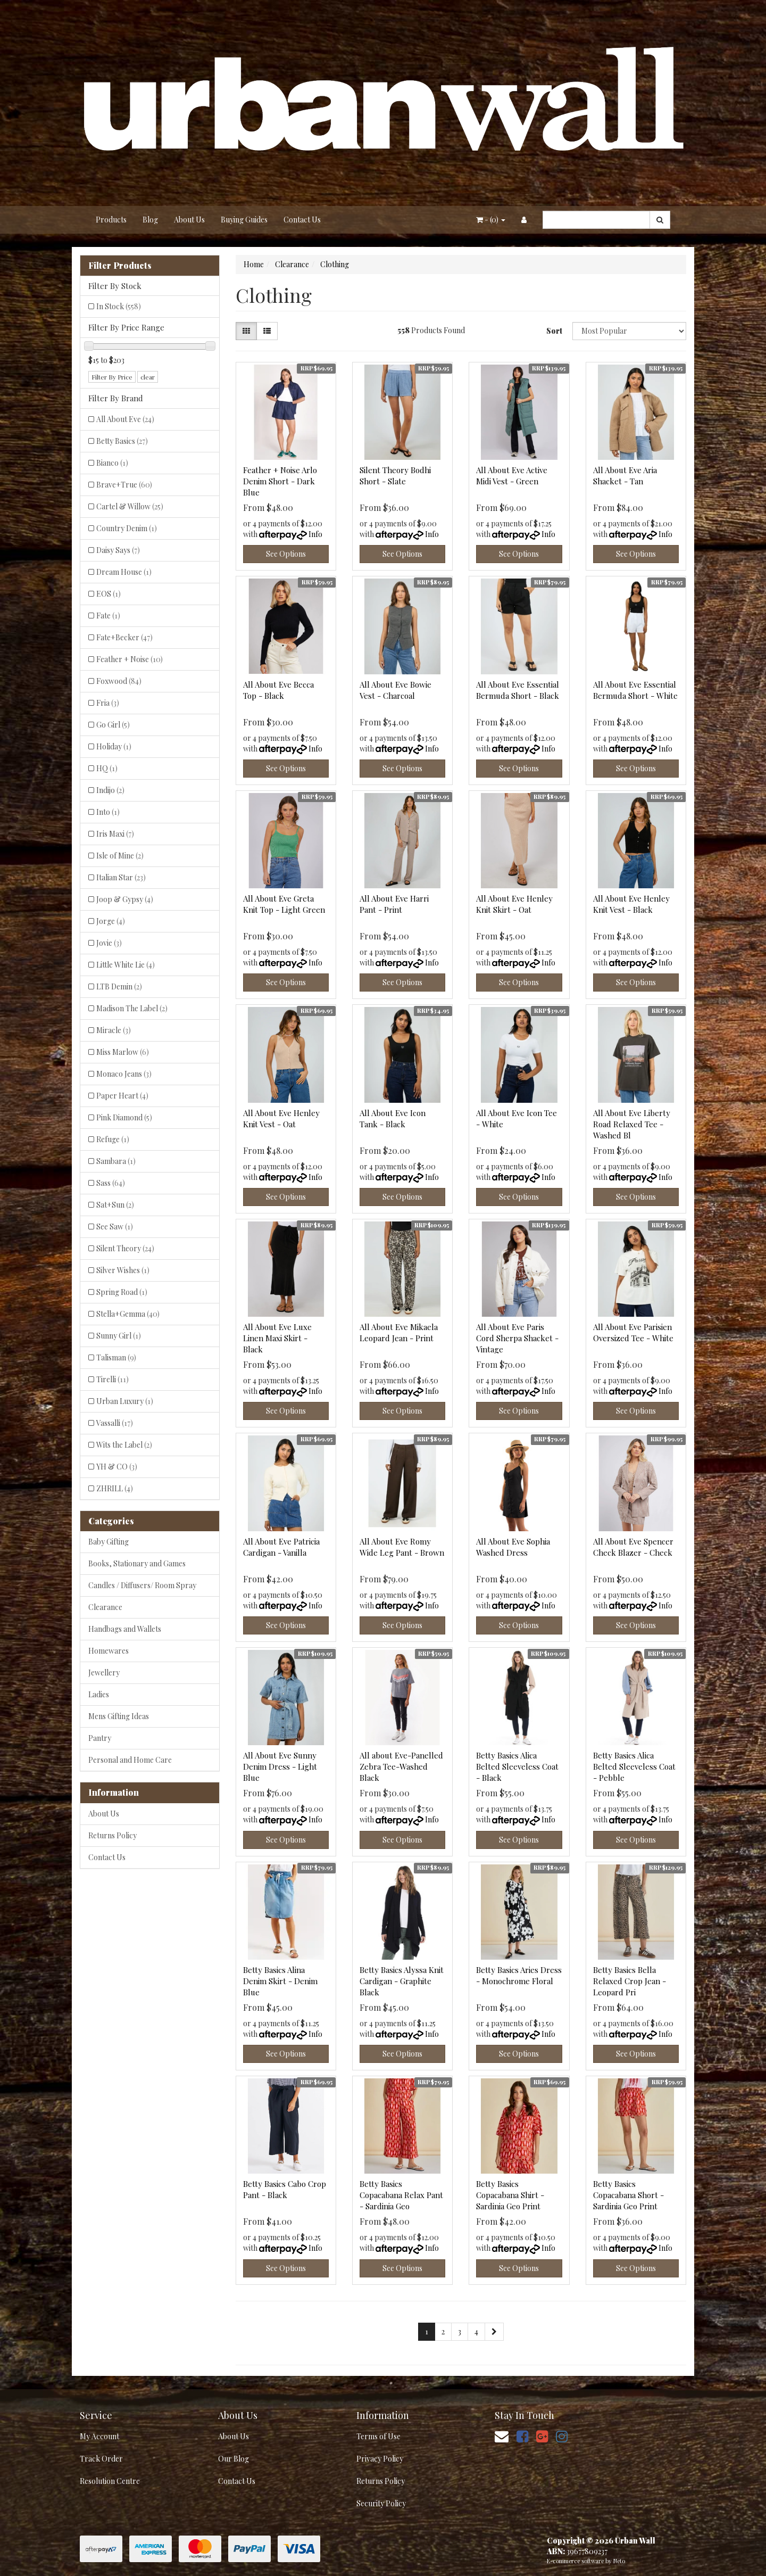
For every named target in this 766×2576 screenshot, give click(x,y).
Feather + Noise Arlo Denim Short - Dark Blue (280, 481)
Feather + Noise (129, 659)
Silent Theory (125, 1248)
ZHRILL (114, 1488)
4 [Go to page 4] (476, 2331)
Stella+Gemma (128, 1314)
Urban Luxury (124, 1401)
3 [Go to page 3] (459, 2331)
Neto (619, 2561)
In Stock (118, 306)
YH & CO (116, 1467)
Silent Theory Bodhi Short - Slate (395, 475)
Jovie (109, 943)
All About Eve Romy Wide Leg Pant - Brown (402, 1547)
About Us (189, 219)
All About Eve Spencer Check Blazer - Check (633, 1547)
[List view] (267, 331)
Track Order (101, 2459)
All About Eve (125, 419)
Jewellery (104, 1672)
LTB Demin (119, 986)
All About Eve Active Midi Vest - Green (511, 475)
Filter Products (120, 265)
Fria (107, 703)
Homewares (108, 1651)
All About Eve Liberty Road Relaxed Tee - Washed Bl (631, 1124)
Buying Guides (244, 219)
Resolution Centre (110, 2481)
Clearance (105, 1607)
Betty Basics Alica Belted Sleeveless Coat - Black (517, 1766)
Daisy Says (118, 550)
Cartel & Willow (129, 506)
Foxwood (118, 681)
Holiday (113, 746)
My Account (99, 2436)
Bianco (112, 463)
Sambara (116, 1161)
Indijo (110, 790)
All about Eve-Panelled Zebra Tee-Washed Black (401, 1766)
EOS (108, 594)
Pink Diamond (124, 1117)
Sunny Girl (118, 1336)
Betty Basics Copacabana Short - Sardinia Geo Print (628, 2194)
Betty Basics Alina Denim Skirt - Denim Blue (280, 1980)
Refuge (112, 1139)
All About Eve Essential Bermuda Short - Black (517, 690)
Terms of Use (378, 2436)
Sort (554, 331)
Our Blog (233, 2459)
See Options (286, 554)
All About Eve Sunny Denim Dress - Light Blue (280, 1766)
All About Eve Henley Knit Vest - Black (631, 904)
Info (315, 534)
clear (147, 377)
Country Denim (126, 528)
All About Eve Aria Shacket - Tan (625, 475)
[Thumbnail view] (246, 331)
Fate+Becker (124, 637)
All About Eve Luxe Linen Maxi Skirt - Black (277, 1338)
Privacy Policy (379, 2459)
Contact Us (302, 219)
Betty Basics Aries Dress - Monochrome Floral (519, 1975)
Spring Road (121, 1292)
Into (108, 812)
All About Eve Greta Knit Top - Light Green (284, 904)
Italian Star (121, 877)
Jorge (110, 921)
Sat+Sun (115, 1205)
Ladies (98, 1694)
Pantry (99, 1738)
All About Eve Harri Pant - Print (394, 904)
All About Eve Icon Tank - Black (393, 1118)
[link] (522, 2435)
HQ (107, 768)
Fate (108, 615)
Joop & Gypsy (124, 899)
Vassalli (114, 1423)
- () (490, 219)
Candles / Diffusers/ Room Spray (142, 1585)
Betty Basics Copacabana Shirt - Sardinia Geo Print (510, 2194)
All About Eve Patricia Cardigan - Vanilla (281, 1547)
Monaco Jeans (124, 1074)
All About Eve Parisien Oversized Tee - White (633, 1332)
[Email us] (502, 2435)
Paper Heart (122, 1096)
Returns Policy (112, 1835)
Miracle (113, 1030)
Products (111, 219)
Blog (150, 219)
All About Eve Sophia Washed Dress (513, 1547)
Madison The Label (132, 1008)
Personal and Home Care (130, 1760)
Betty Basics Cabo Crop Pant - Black (284, 2189)
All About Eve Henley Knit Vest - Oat (281, 1118)
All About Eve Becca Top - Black (278, 690)
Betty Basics (122, 441)
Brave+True (124, 485)
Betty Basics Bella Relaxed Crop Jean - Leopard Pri (629, 1980)
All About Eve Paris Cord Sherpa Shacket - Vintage (517, 1338)
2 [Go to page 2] (443, 2331)
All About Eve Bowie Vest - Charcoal (395, 690)
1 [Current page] (426, 2331)
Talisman (116, 1357)
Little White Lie (125, 965)
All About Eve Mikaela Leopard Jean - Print (399, 1332)
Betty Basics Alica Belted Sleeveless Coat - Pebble (634, 1766)
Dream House (124, 572)
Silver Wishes (122, 1270)
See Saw (114, 1226)
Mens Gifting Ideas (118, 1716)
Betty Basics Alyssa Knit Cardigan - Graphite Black (402, 1980)
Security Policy (381, 2503)
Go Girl (113, 725)
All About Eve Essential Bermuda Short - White (635, 690)
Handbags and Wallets (124, 1629)
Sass (110, 1183)
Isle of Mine (120, 856)
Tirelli (112, 1379)
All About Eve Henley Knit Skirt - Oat (514, 904)
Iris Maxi (115, 834)
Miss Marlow (122, 1052)
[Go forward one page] (494, 2332)
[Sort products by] (629, 331)
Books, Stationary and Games (137, 1563)
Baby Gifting (108, 1542)
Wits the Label (124, 1445)
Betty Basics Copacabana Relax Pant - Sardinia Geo (401, 2194)
